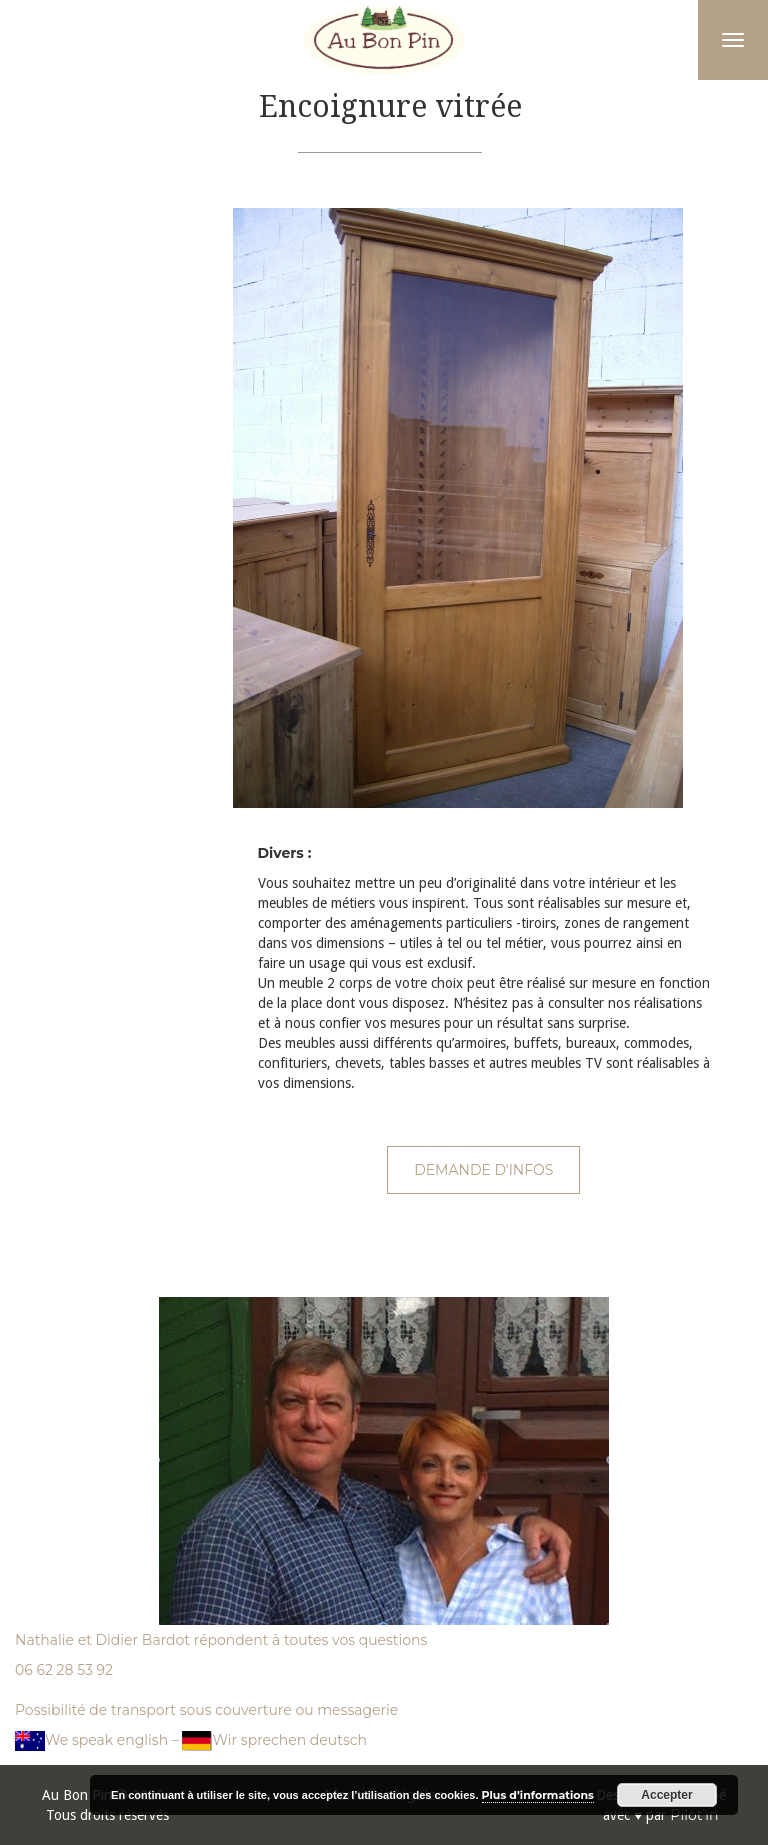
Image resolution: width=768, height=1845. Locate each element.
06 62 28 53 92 (64, 1670)
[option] (484, 508)
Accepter (666, 1795)
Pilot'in (694, 1815)
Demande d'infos (483, 1170)
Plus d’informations (538, 1795)
